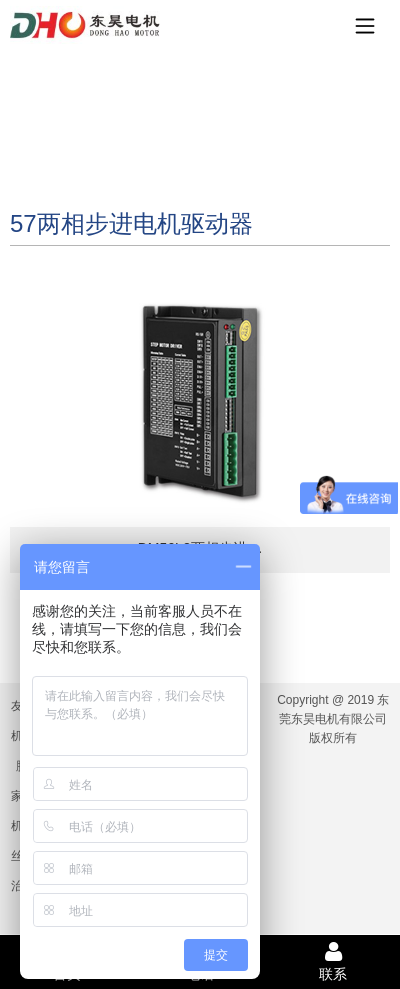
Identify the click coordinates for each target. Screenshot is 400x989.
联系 (333, 961)
